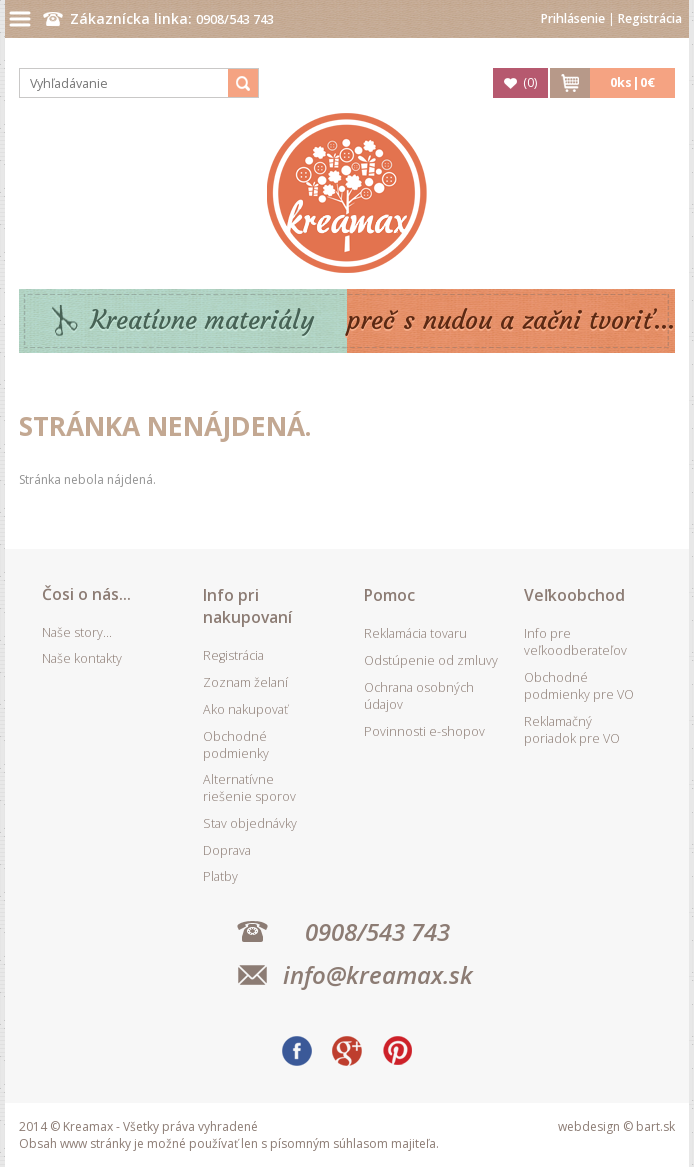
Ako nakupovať (245, 709)
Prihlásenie (573, 18)
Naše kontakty (82, 658)
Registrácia (650, 18)
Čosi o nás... (86, 594)
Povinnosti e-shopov (424, 731)
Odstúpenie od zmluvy (431, 660)
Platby (220, 876)
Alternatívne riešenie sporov (249, 788)
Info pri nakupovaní (247, 606)
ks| (632, 82)
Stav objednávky (250, 823)
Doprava (227, 850)
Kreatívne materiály (202, 320)
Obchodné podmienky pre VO (579, 686)
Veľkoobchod (574, 595)
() (530, 82)
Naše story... (77, 632)
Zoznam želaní (245, 682)
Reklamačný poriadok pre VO (572, 730)
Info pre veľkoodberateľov (575, 642)
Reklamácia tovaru (415, 633)
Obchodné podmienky (236, 745)
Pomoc (389, 595)
